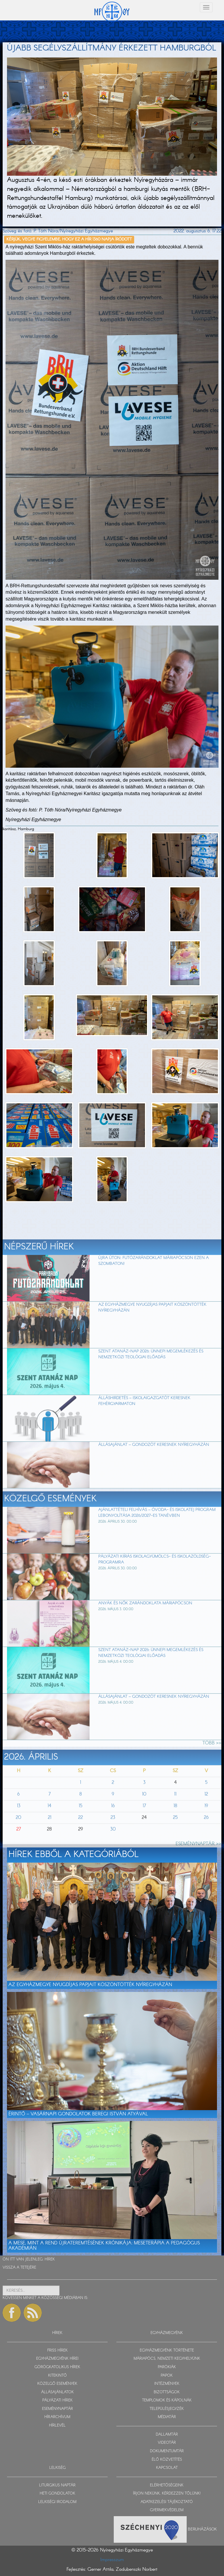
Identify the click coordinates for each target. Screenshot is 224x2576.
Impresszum (112, 2559)
